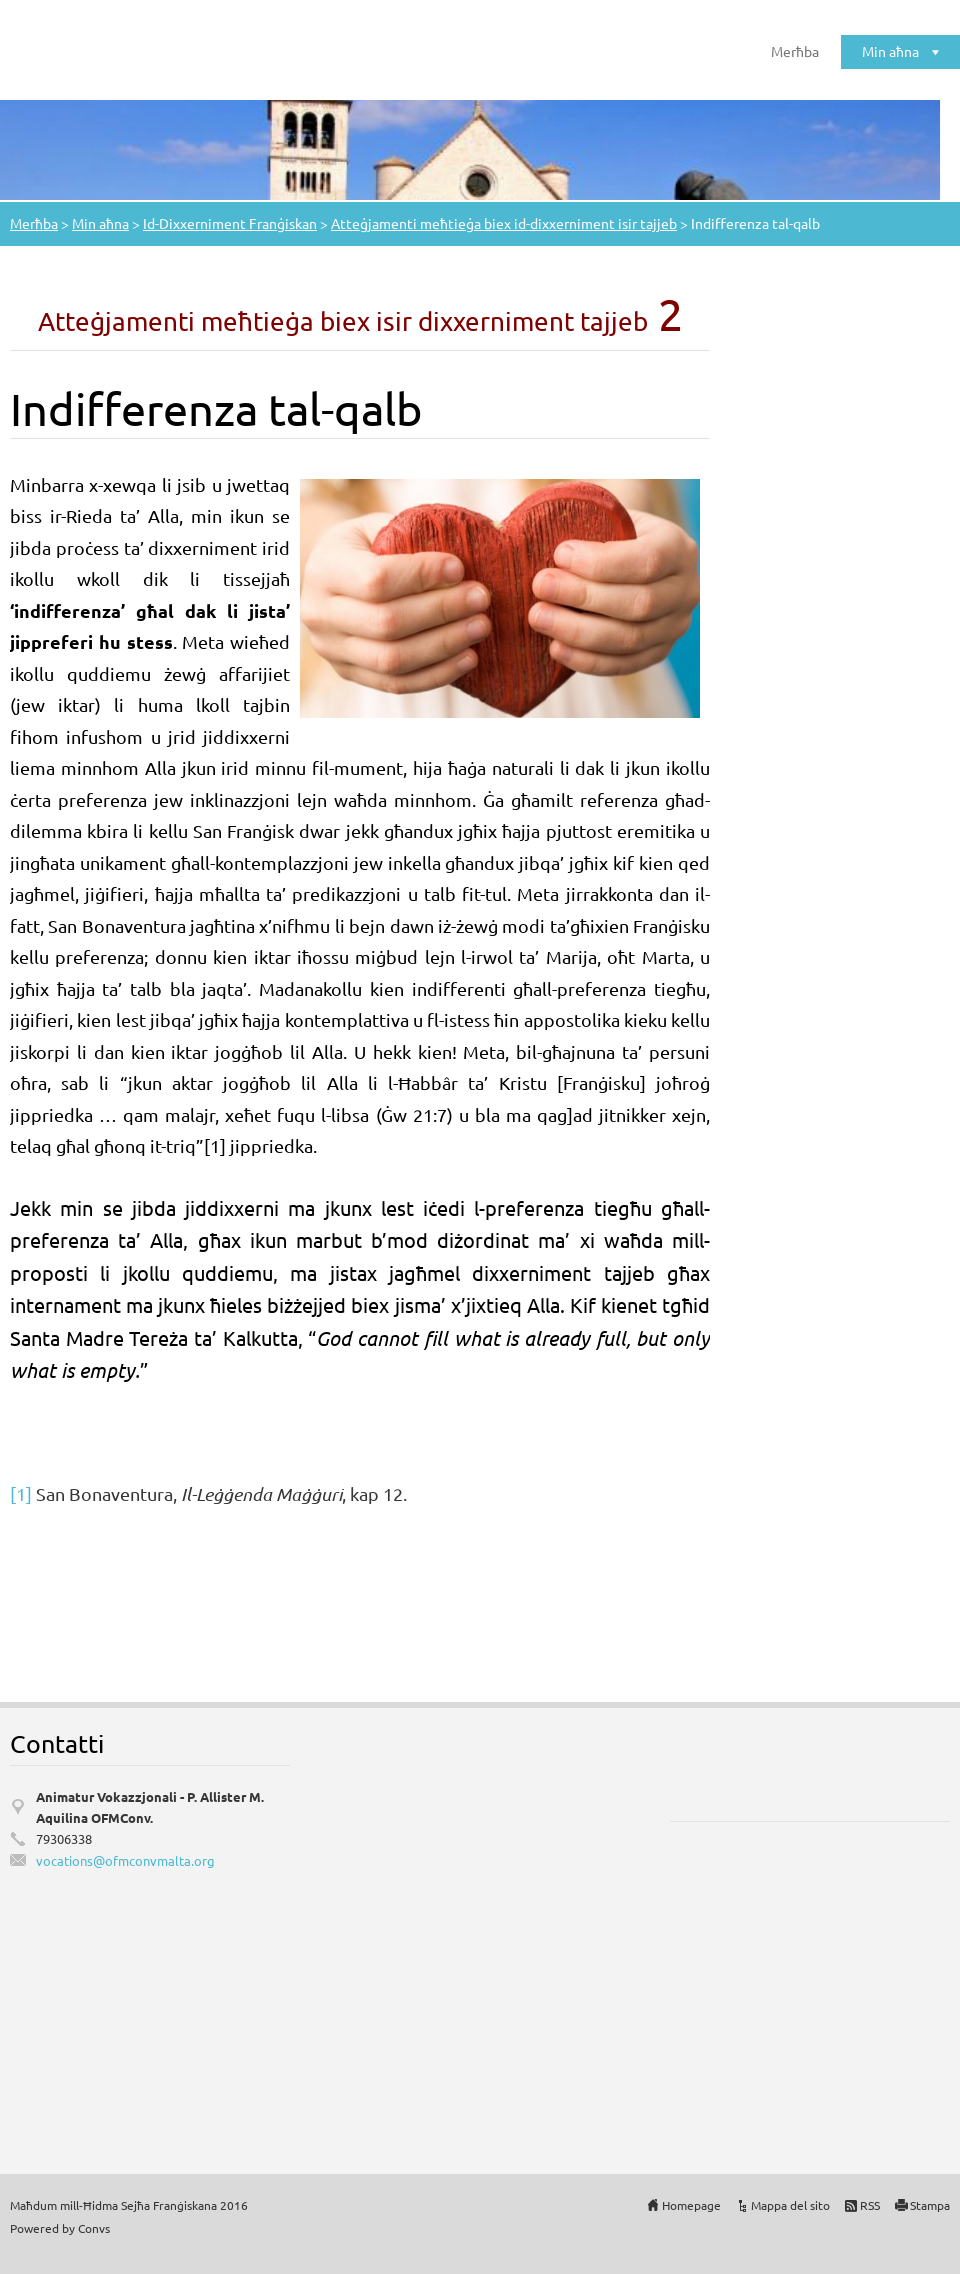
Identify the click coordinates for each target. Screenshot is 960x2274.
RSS (870, 2205)
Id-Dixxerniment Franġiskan (230, 223)
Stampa (930, 2205)
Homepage (691, 2205)
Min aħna (890, 51)
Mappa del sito (790, 2205)
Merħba (795, 51)
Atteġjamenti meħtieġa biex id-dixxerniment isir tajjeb (504, 223)
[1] (21, 1493)
